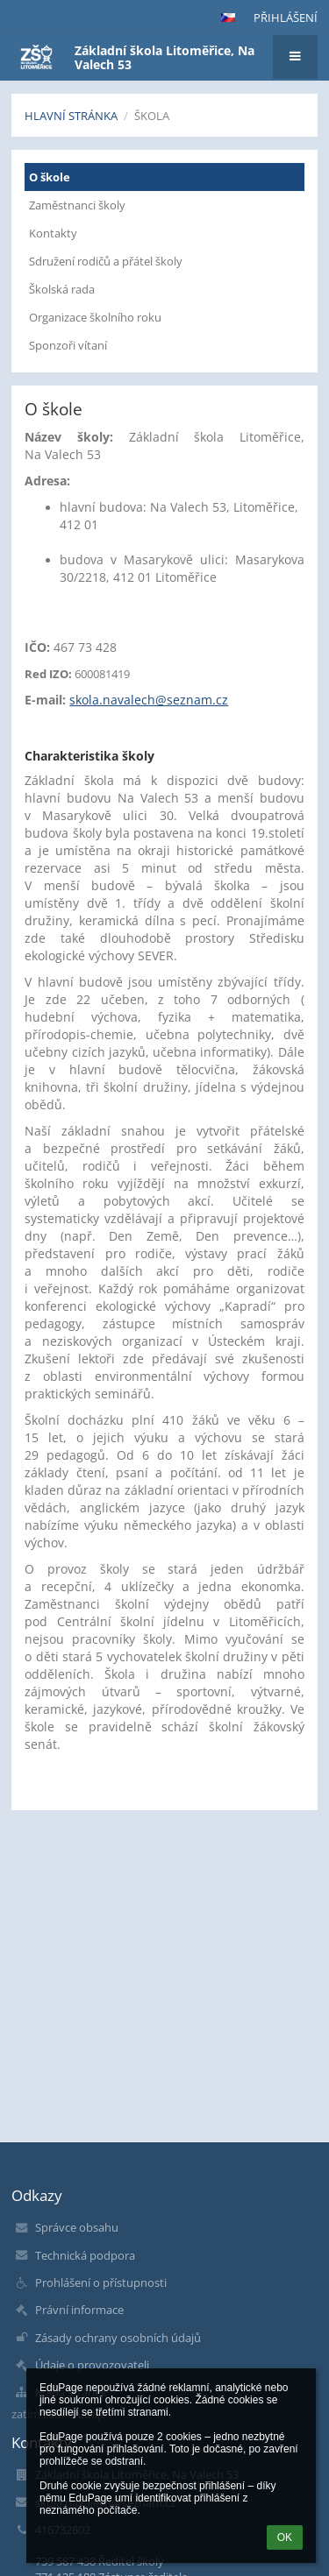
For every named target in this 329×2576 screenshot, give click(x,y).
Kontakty (53, 233)
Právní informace (79, 2310)
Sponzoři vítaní (68, 345)
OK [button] (284, 2537)
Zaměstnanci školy (77, 205)
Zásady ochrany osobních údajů (118, 2338)
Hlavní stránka (71, 116)
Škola (151, 116)
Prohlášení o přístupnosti (101, 2282)
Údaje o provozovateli (92, 2365)
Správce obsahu (76, 2227)
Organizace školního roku (95, 317)
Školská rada (62, 289)
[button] (228, 17)
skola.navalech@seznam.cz (148, 699)
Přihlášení (286, 17)
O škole (49, 177)
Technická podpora (85, 2255)
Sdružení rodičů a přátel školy (105, 261)
